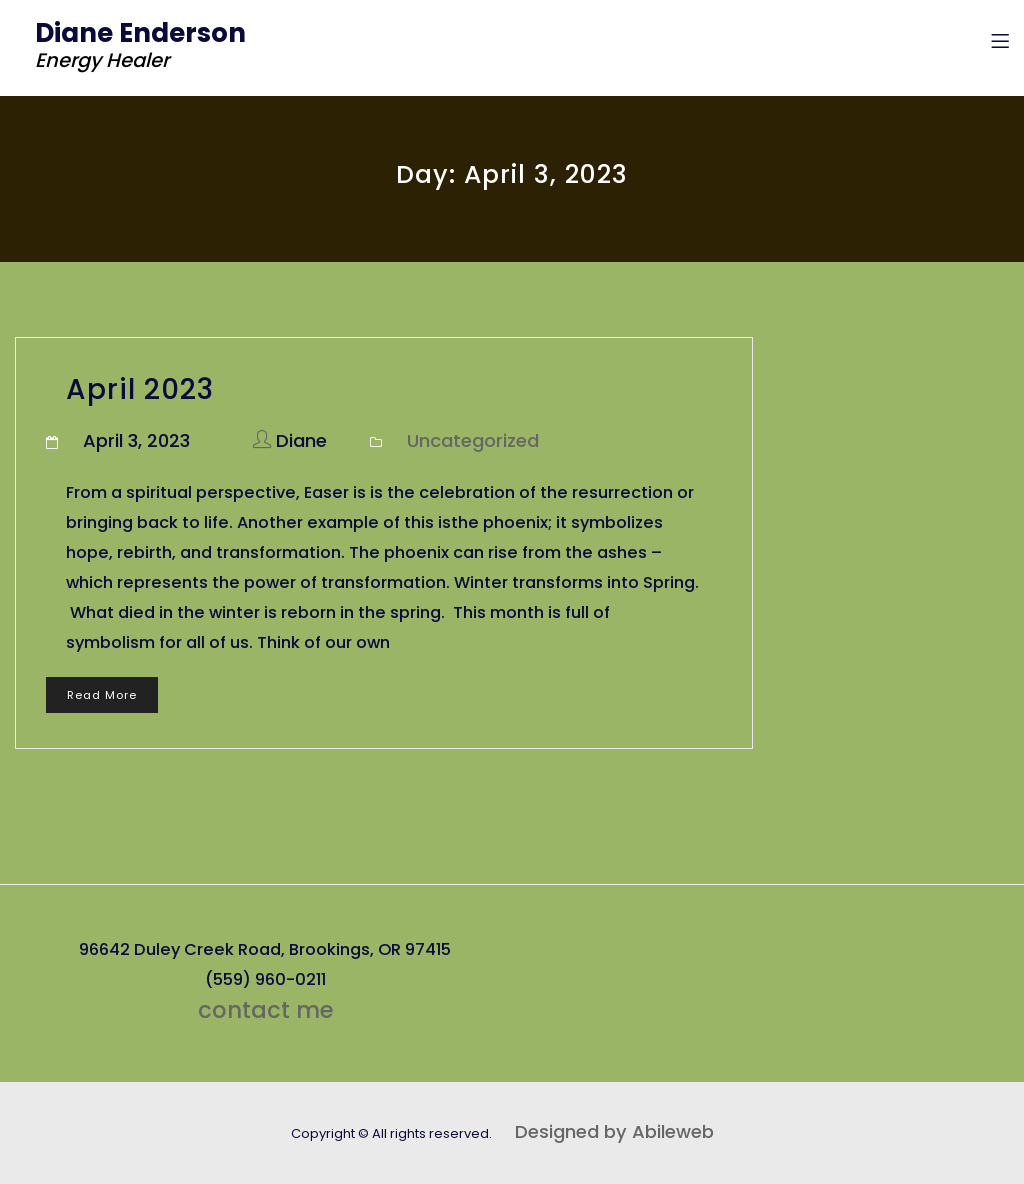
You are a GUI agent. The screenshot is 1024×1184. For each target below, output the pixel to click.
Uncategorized (473, 440)
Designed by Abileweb (614, 1131)
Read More (102, 695)
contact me (265, 1010)
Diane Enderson (140, 33)
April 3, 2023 (136, 440)
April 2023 (140, 389)
